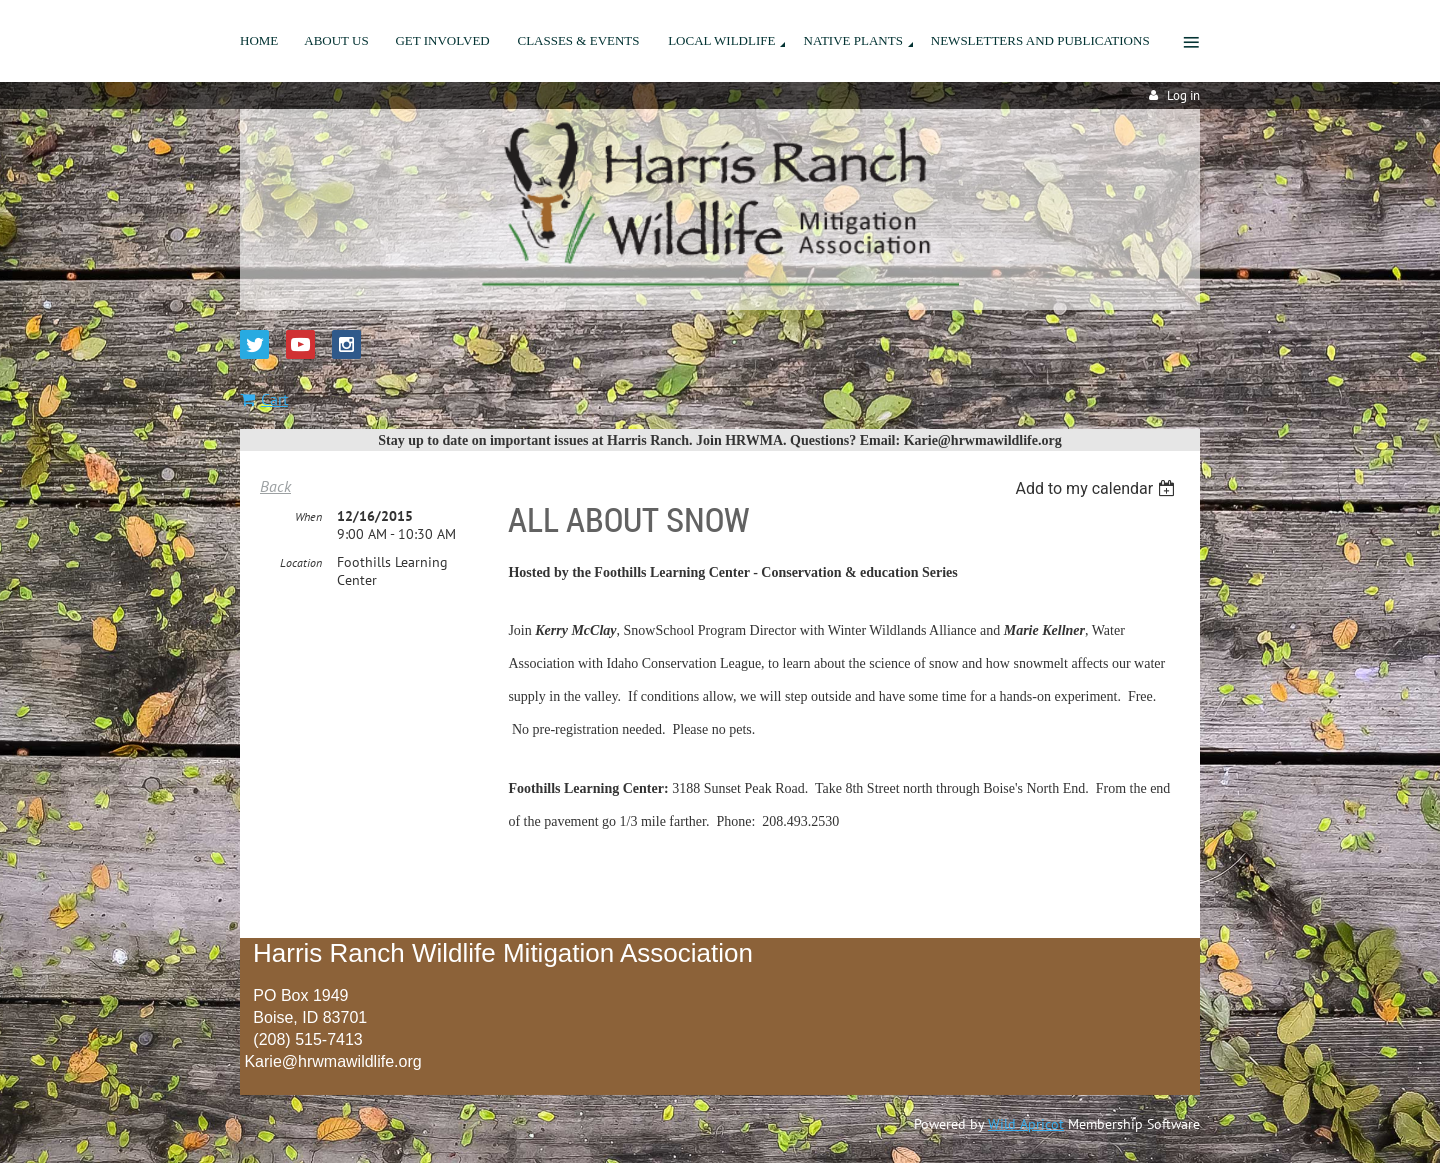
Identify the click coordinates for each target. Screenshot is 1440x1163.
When (308, 516)
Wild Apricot (1026, 1124)
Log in (1183, 95)
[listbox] (1097, 488)
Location (301, 562)
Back (275, 486)
